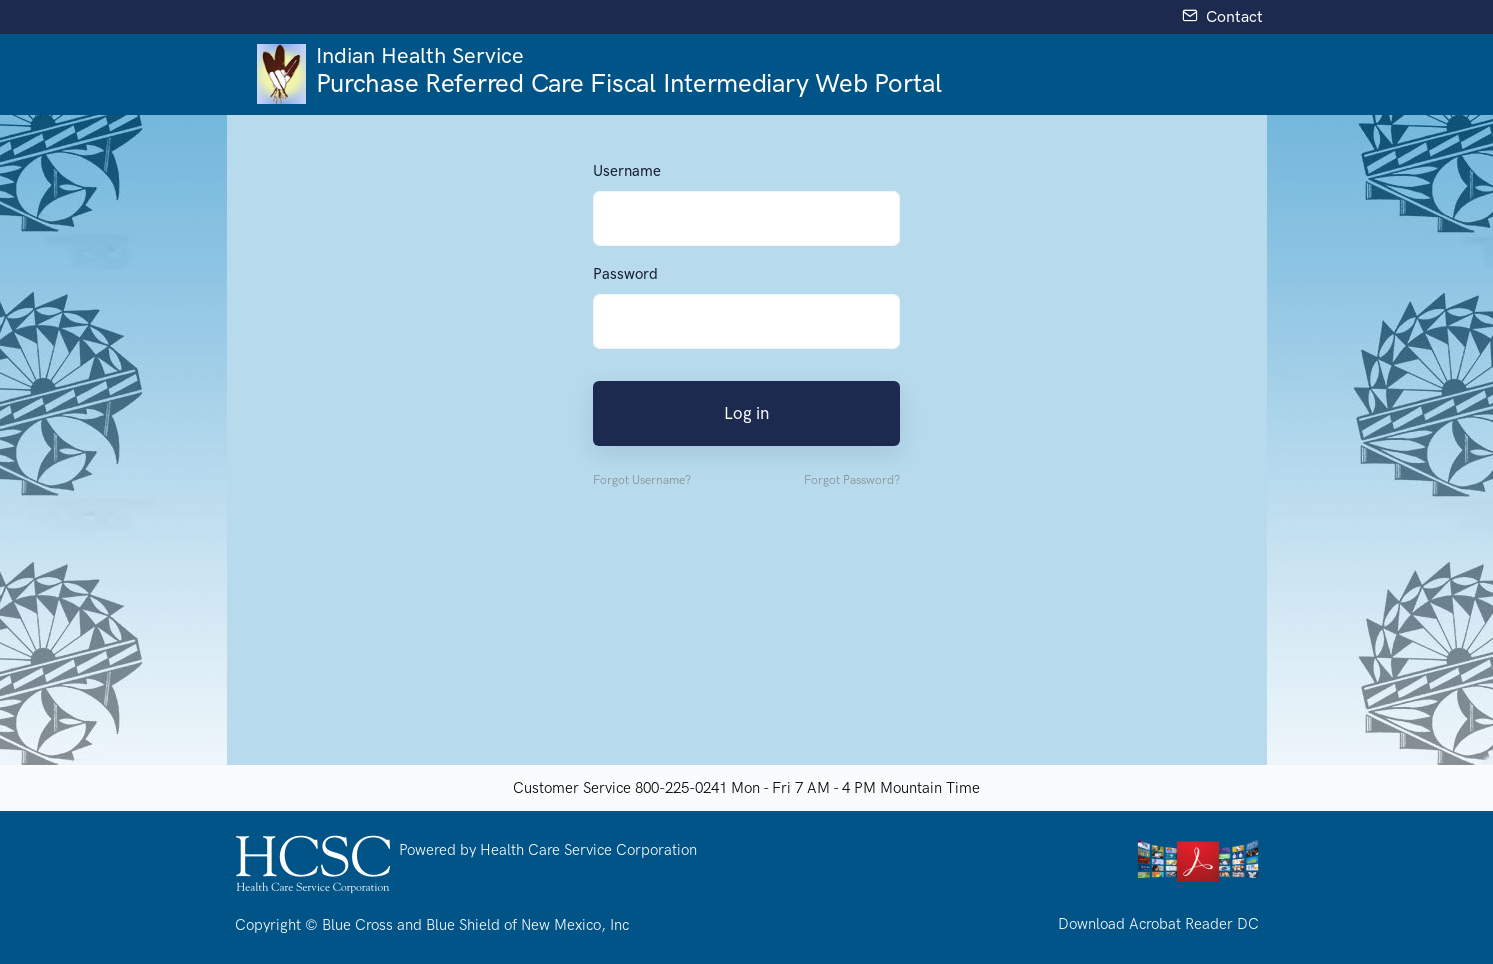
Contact (1222, 16)
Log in (746, 413)
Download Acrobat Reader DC (1158, 924)
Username (627, 171)
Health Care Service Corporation (588, 850)
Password (625, 274)
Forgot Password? (852, 480)
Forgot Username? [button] (642, 480)
